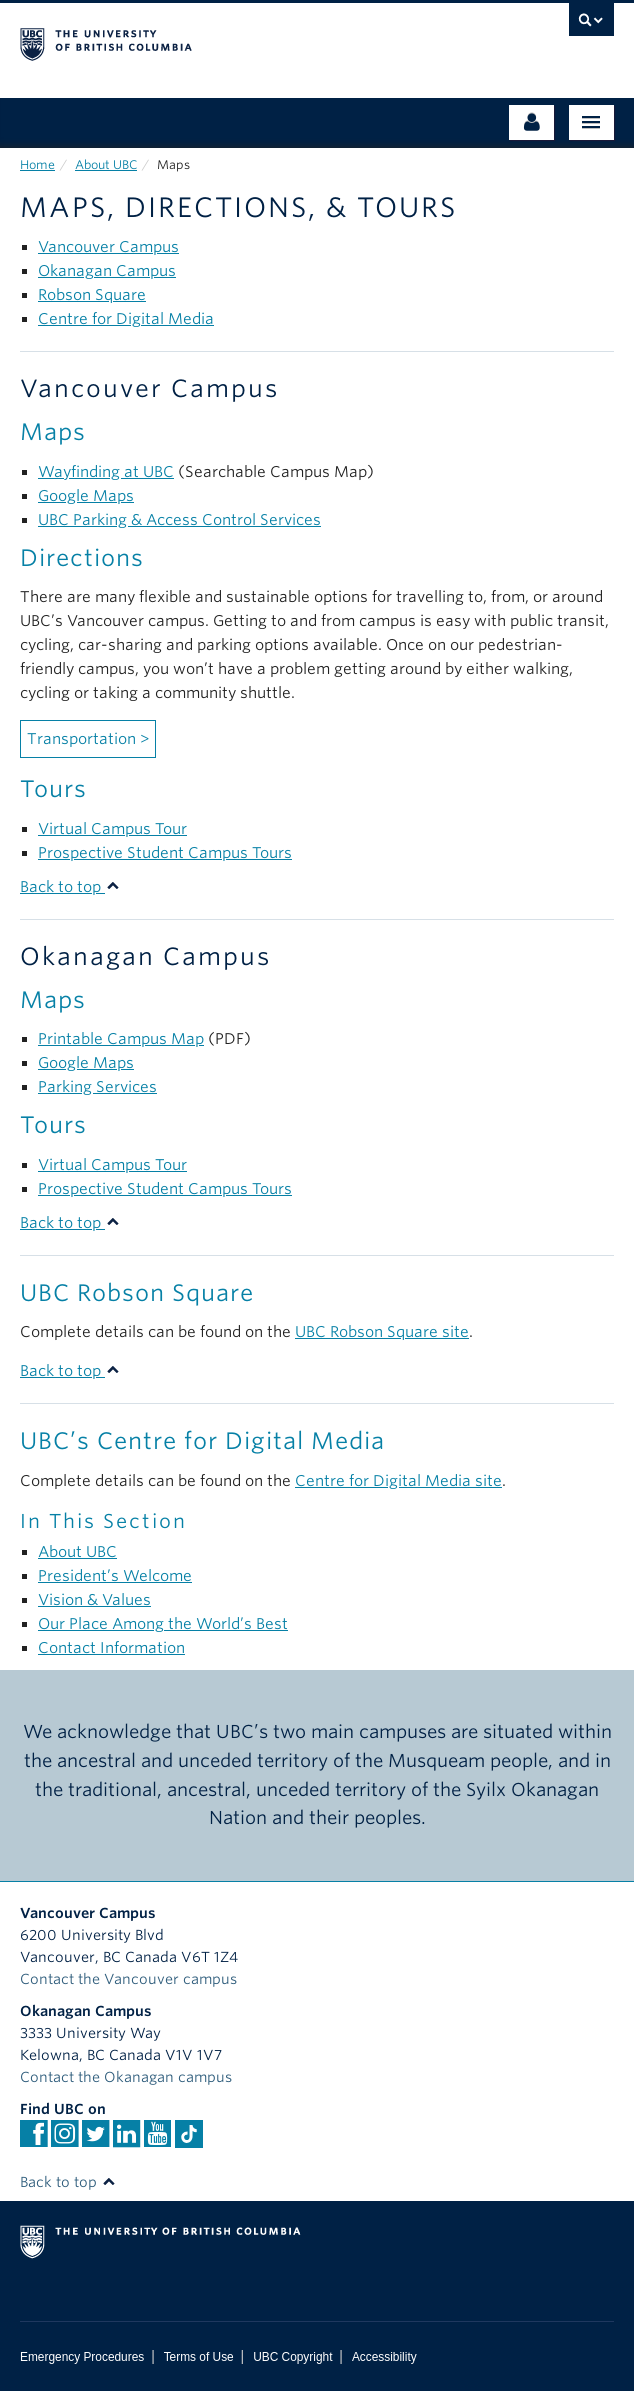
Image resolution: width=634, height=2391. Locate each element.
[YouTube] (157, 2140)
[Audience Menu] (531, 122)
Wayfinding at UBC (106, 472)
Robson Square (92, 295)
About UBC (106, 164)
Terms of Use (199, 2357)
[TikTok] (189, 2134)
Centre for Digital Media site (398, 1481)
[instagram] (64, 2140)
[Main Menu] (591, 122)
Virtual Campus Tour (112, 829)
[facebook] (33, 2140)
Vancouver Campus (108, 247)
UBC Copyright (292, 2357)
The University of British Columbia (228, 41)
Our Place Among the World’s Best (163, 1624)
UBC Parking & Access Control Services (179, 520)
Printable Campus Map (121, 1039)
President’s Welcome (115, 1576)
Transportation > (88, 739)
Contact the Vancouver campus (128, 1979)
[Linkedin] (126, 2140)
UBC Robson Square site (382, 1332)
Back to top (70, 887)
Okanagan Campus (107, 271)
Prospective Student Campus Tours (165, 853)
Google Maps (86, 496)
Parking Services (97, 1087)
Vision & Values (94, 1600)
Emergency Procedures (82, 2357)
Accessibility (384, 2357)
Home (37, 164)
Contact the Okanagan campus (126, 2077)
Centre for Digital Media (126, 319)
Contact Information (111, 1648)
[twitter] (95, 2140)
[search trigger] (591, 25)
